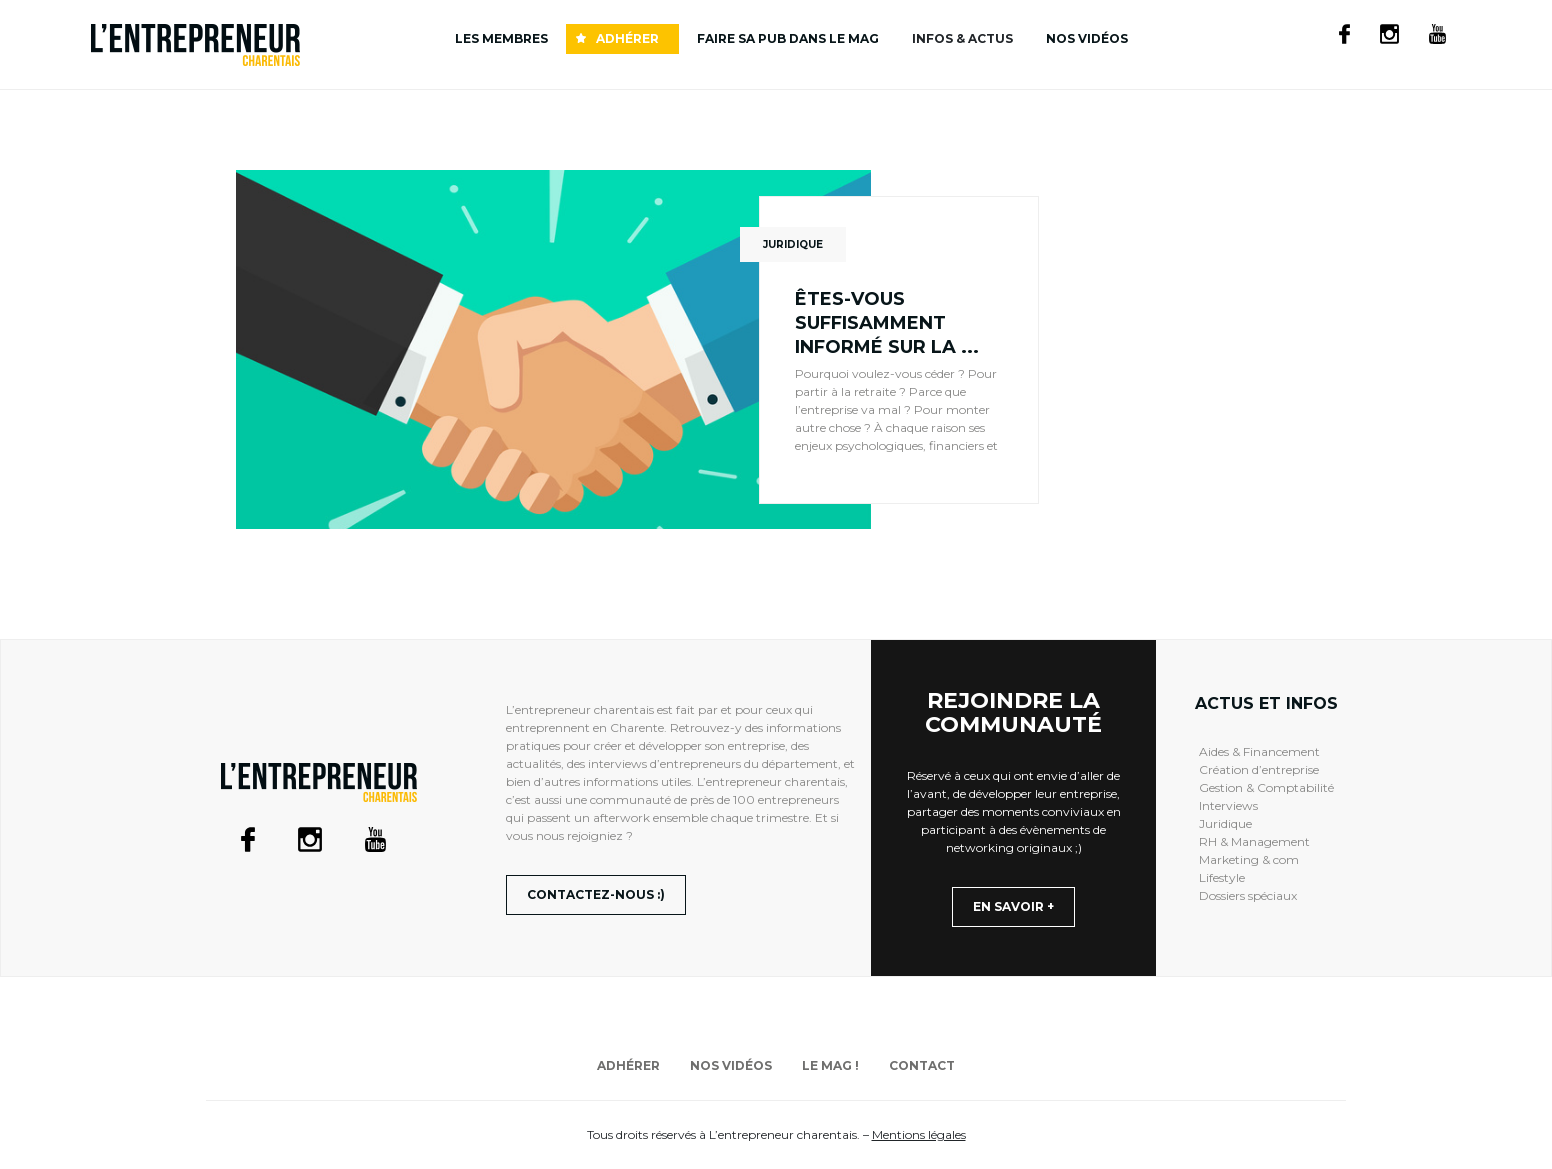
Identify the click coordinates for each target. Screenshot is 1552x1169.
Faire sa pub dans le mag (788, 38)
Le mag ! (830, 1065)
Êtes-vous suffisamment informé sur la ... (887, 323)
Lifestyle (1222, 877)
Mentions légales (919, 1134)
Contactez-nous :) (596, 894)
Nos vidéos (1087, 38)
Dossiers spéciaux (1248, 895)
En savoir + (1013, 906)
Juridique (1225, 823)
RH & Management (1254, 841)
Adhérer (627, 38)
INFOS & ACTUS (962, 38)
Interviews (1228, 805)
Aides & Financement (1259, 751)
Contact (922, 1065)
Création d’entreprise (1259, 769)
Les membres (501, 38)
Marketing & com (1249, 859)
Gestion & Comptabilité (1266, 787)
